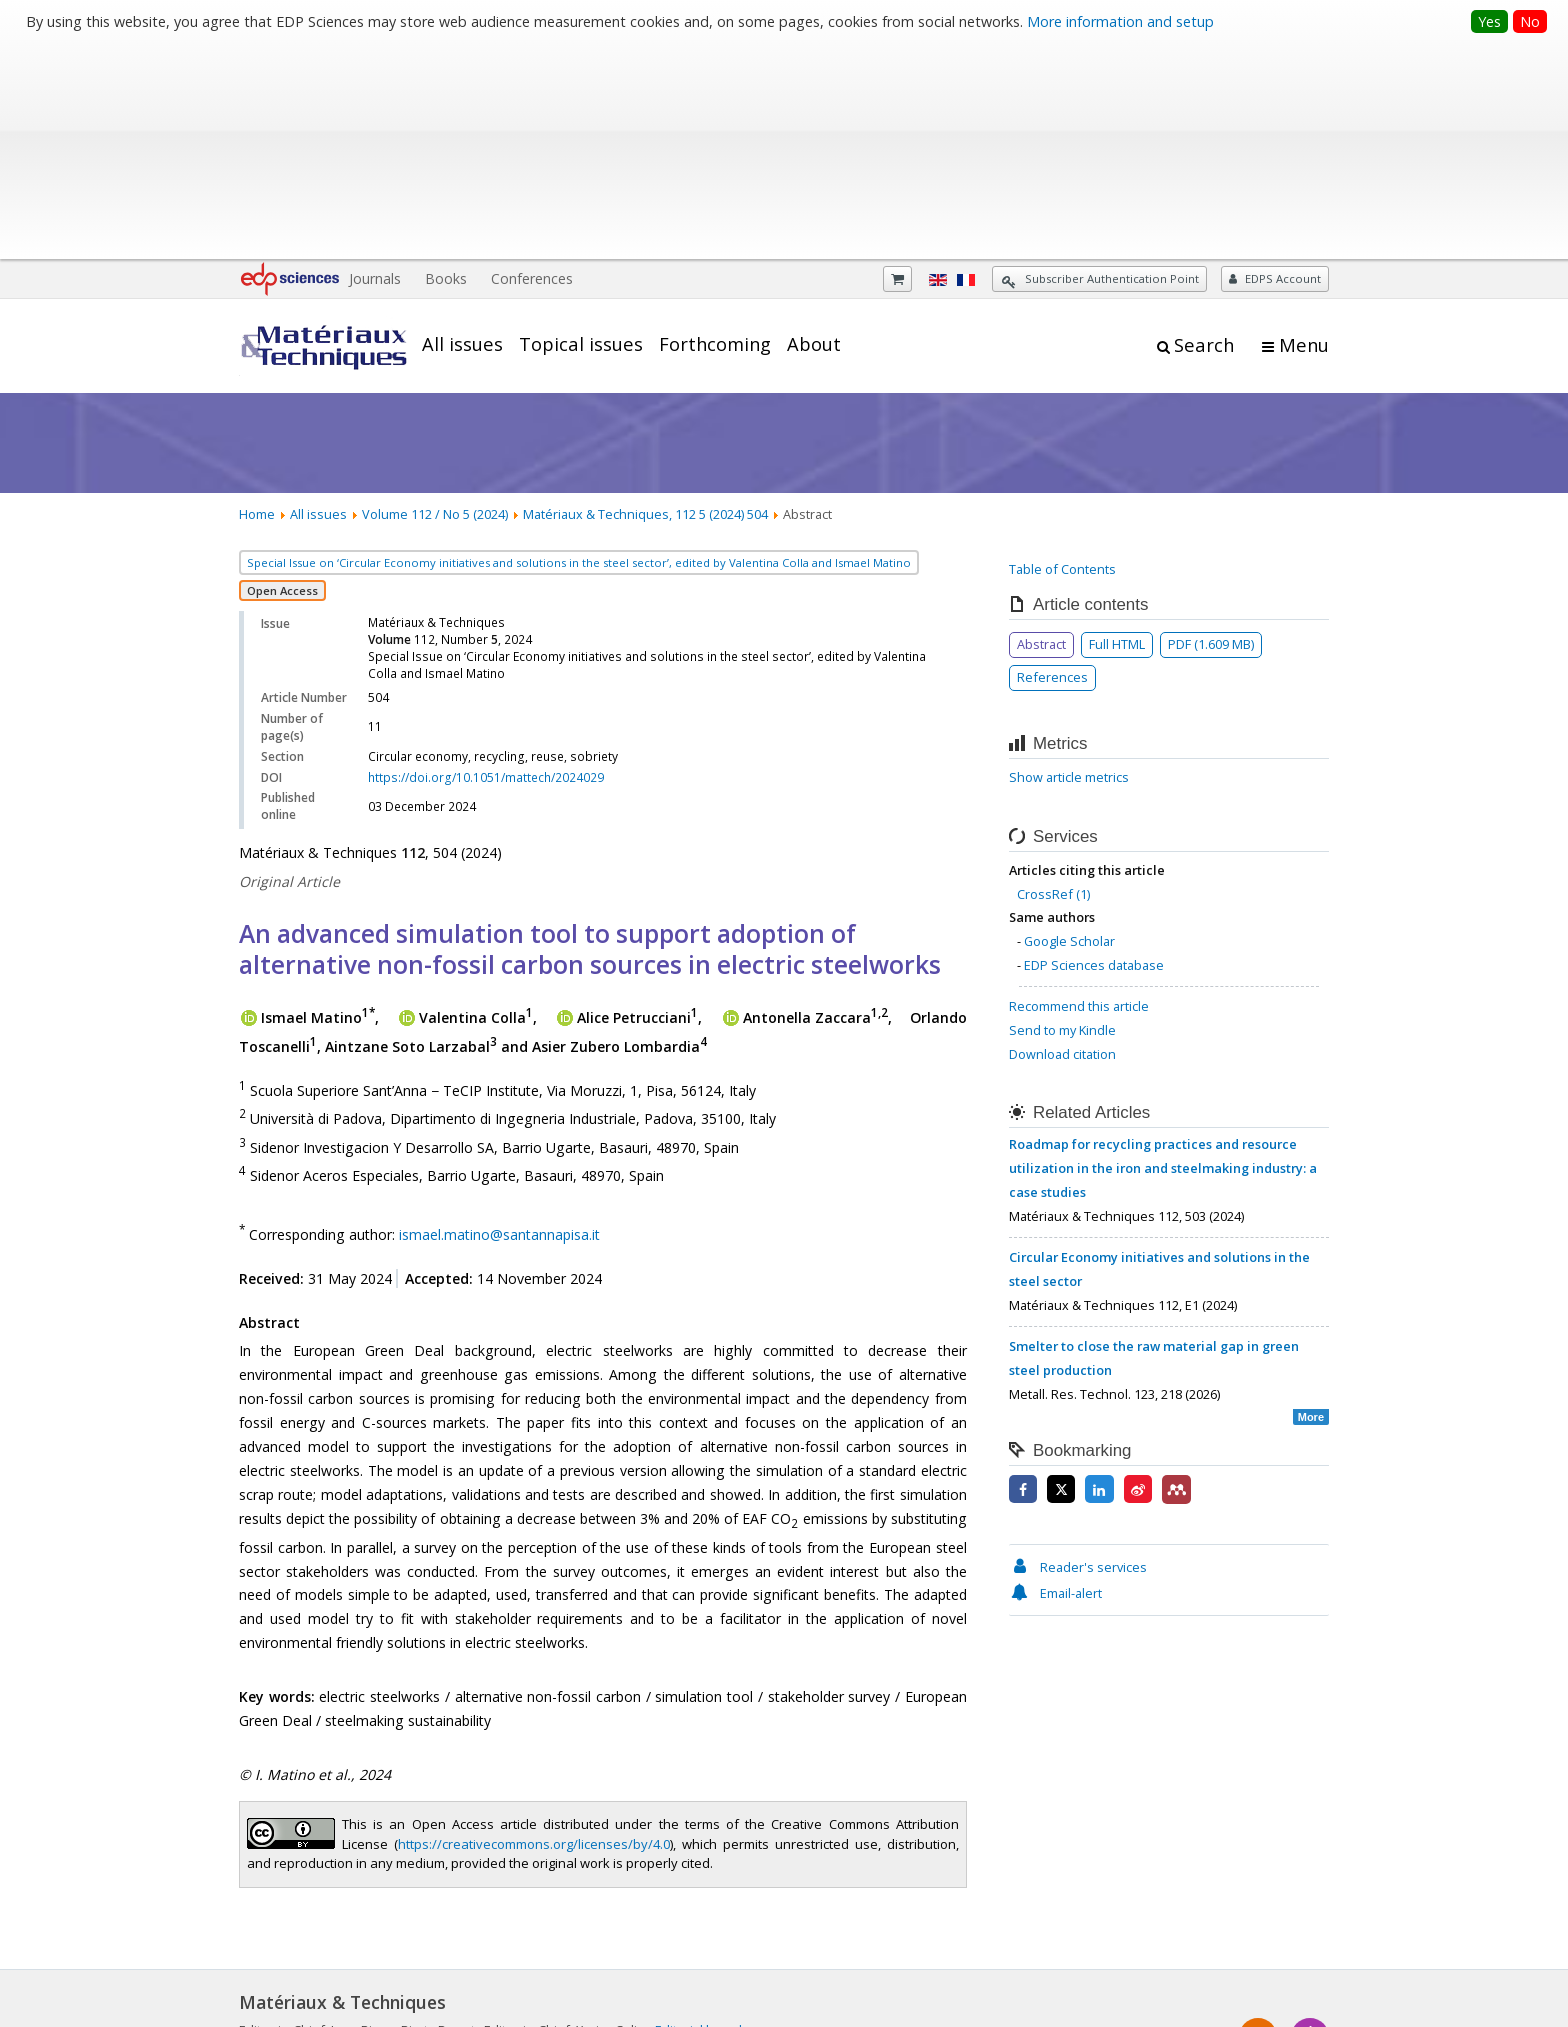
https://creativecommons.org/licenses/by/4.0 (534, 1629)
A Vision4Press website (1269, 2000)
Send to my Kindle (1062, 815)
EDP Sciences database (1094, 750)
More (1311, 1202)
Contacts (1208, 1942)
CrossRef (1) (1053, 679)
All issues (462, 129)
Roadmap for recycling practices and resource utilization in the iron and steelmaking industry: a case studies (1163, 953)
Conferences (532, 63)
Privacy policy (984, 1942)
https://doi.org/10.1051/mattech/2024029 (486, 562)
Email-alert (1055, 1378)
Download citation (1062, 839)
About (814, 129)
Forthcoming (715, 129)
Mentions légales (1102, 1942)
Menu (1304, 130)
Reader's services (1078, 1353)
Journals (375, 63)
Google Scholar (1069, 727)
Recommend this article (1079, 791)
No (1530, 21)
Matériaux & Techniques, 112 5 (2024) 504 (645, 299)
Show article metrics (1069, 563)
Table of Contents (1062, 354)
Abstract (1041, 429)
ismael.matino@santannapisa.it (499, 1019)
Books (446, 63)
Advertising (1295, 1942)
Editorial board (698, 1815)
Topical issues (581, 129)
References (1052, 462)
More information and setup (1120, 21)
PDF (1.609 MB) (1211, 429)
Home (257, 299)
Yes (1489, 21)
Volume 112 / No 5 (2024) (435, 299)
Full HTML (1117, 429)
